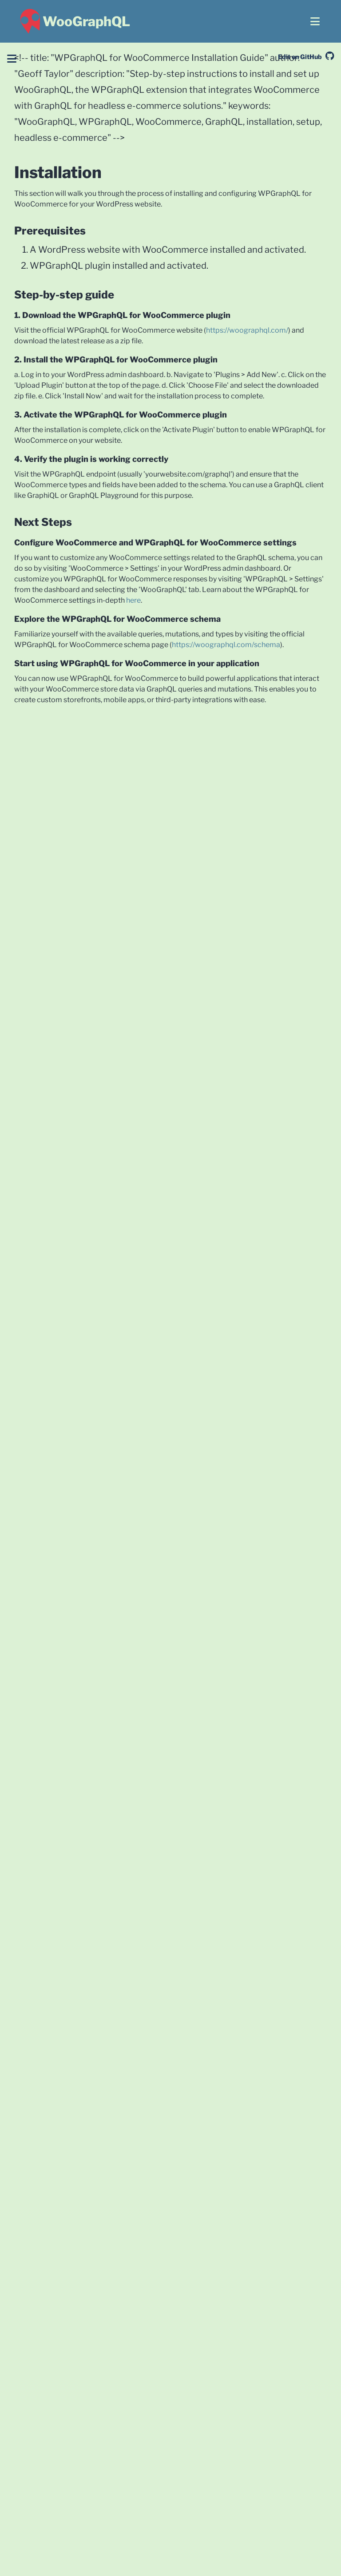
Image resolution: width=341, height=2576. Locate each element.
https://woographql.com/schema (226, 644)
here (133, 600)
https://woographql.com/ (247, 330)
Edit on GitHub (306, 56)
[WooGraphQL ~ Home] (74, 21)
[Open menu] (315, 21)
